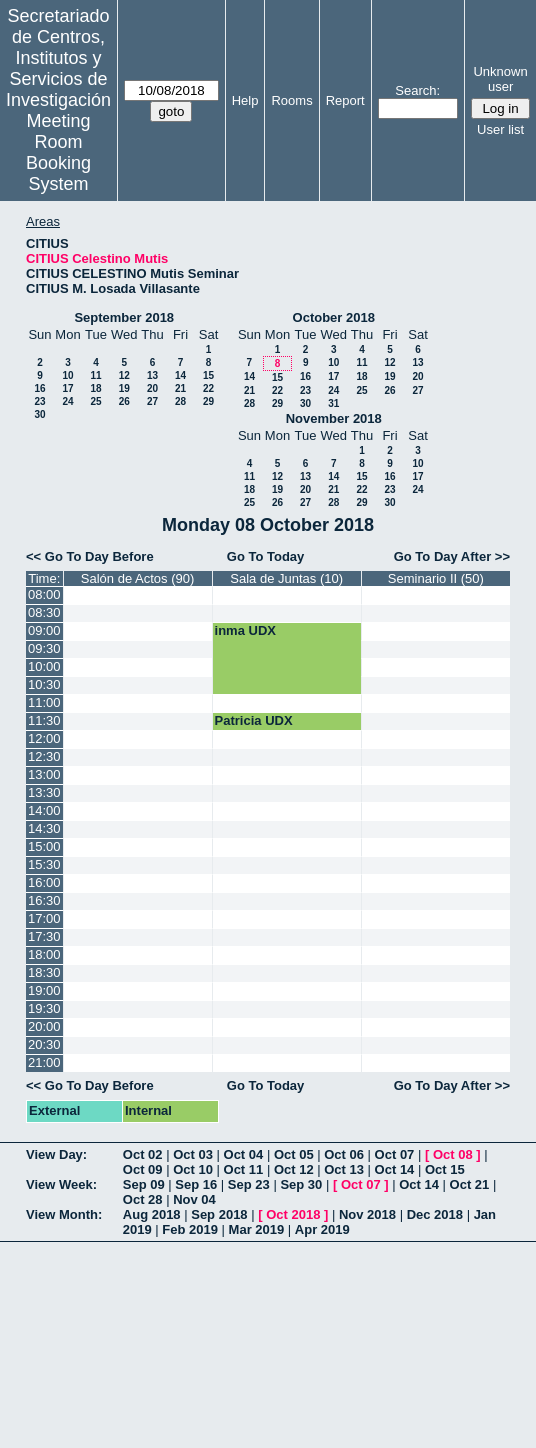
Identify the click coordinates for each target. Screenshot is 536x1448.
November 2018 (334, 418)
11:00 (44, 702)
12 (124, 375)
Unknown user (500, 79)
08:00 (44, 594)
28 (180, 401)
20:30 (44, 1044)
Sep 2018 (219, 1214)
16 (39, 388)
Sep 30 (301, 1184)
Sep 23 (249, 1184)
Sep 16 (196, 1184)
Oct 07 (395, 1154)
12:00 (44, 738)
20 (152, 388)
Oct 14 (395, 1169)
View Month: (64, 1214)
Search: (417, 90)
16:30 (44, 900)
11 (95, 375)
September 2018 (124, 317)
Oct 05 (294, 1154)
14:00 (44, 810)
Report (345, 100)
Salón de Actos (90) (137, 578)
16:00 (44, 882)
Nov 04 (194, 1199)
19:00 (44, 990)
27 (152, 401)
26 (124, 401)
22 (208, 388)
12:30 (44, 756)
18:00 (44, 954)
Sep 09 (144, 1184)
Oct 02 (143, 1154)
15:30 (44, 864)
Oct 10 (193, 1169)
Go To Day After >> (452, 556)
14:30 (44, 828)
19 (124, 388)
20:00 (44, 1026)
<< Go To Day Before (90, 556)
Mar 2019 (257, 1229)
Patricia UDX (254, 720)
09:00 (44, 630)
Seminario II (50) (436, 578)
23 (39, 401)
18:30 (44, 972)
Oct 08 (453, 1154)
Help (245, 100)
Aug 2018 (152, 1214)
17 (67, 388)
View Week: (61, 1184)
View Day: (56, 1154)
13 (152, 375)
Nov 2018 (367, 1214)
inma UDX (245, 630)
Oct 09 (143, 1169)
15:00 (44, 846)
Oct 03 (193, 1154)
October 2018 (334, 317)
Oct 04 (244, 1154)
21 (180, 388)
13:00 (44, 774)
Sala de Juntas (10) (286, 578)
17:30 (44, 936)
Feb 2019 (190, 1229)
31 (333, 403)
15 (208, 375)
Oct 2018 (293, 1214)
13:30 (44, 792)
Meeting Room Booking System (58, 152)
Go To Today (266, 556)
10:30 (44, 684)
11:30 (44, 720)
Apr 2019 (322, 1229)
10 (67, 375)
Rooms (291, 100)
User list (500, 129)
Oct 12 (294, 1169)
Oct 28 (143, 1199)
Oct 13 (344, 1169)
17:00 (44, 918)
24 (67, 401)
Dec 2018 (435, 1214)
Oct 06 (344, 1154)
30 (39, 414)
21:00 (44, 1062)
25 (95, 401)
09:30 (44, 648)
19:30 (44, 1008)
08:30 (44, 612)
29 (208, 401)
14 (180, 375)
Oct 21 (470, 1184)
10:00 (44, 666)
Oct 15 (445, 1169)
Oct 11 (244, 1169)
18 (95, 388)
